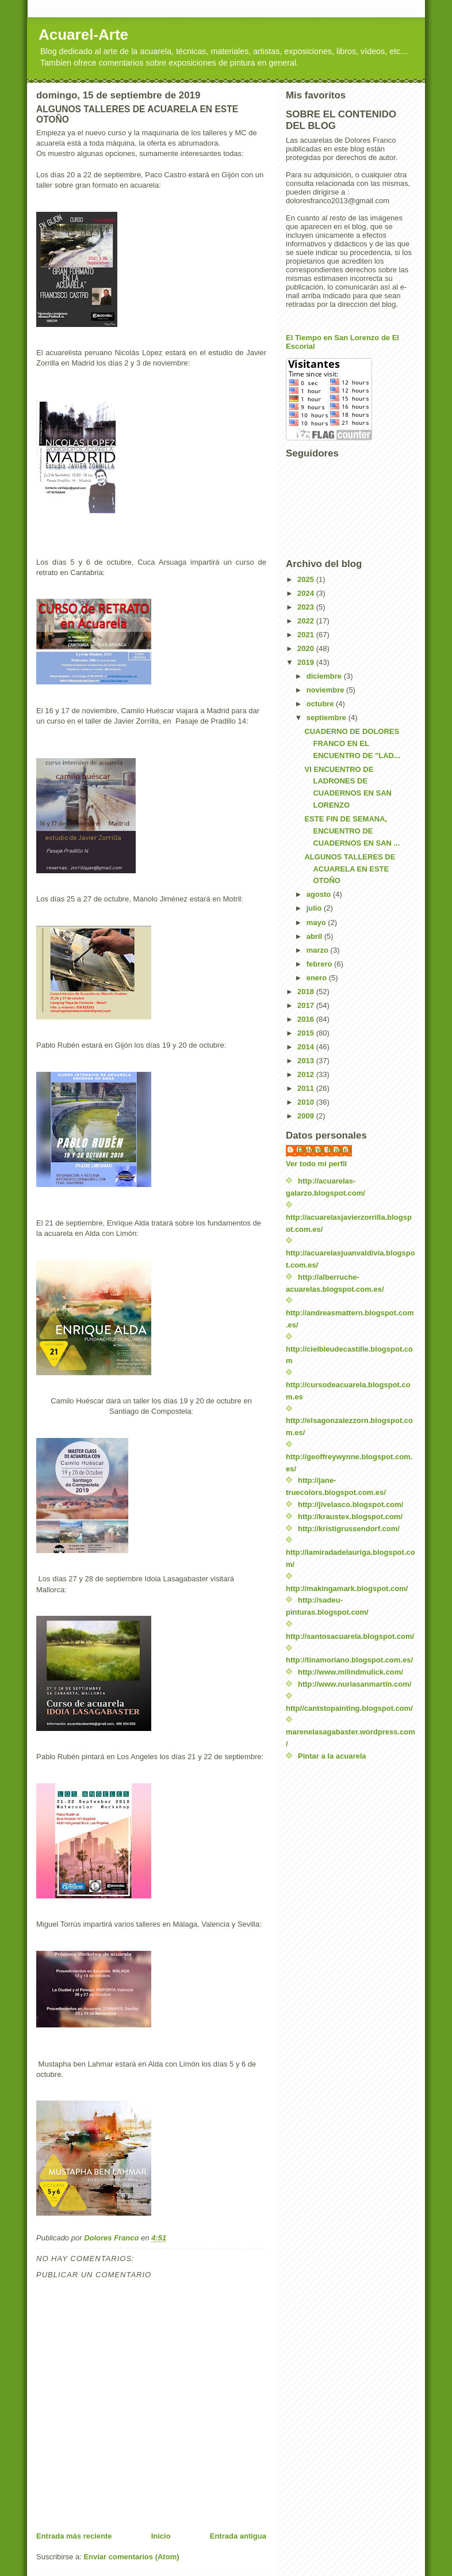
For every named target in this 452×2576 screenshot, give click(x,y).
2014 (306, 1046)
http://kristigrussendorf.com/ (349, 1528)
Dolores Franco (324, 1150)
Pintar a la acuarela (332, 1756)
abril (315, 936)
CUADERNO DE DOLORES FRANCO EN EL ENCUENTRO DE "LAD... (352, 743)
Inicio (161, 2536)
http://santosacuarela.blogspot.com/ (350, 1636)
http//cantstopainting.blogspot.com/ (349, 1708)
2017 (306, 1005)
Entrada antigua (238, 2536)
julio (315, 908)
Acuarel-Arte (83, 34)
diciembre (325, 676)
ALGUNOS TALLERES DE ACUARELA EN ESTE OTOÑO (349, 869)
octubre (321, 703)
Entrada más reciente (74, 2536)
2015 (306, 1033)
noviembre (326, 690)
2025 (306, 579)
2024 (306, 593)
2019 (306, 662)
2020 (306, 648)
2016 (306, 1019)
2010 (306, 1102)
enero (318, 977)
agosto (320, 894)
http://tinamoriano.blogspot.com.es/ (349, 1660)
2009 (306, 1116)
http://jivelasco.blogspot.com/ (350, 1504)
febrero (320, 964)
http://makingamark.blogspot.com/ (347, 1588)
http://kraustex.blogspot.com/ (350, 1516)
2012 (306, 1074)
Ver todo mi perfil (316, 1163)
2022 (306, 621)
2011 (306, 1088)
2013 (306, 1060)
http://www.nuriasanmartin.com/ (354, 1684)
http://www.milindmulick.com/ (350, 1672)
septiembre (327, 717)
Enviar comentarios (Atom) (131, 2556)
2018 (306, 991)
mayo (317, 922)
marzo (319, 950)
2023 (306, 607)
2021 (306, 634)
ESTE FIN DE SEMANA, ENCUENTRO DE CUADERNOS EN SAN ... (352, 831)
